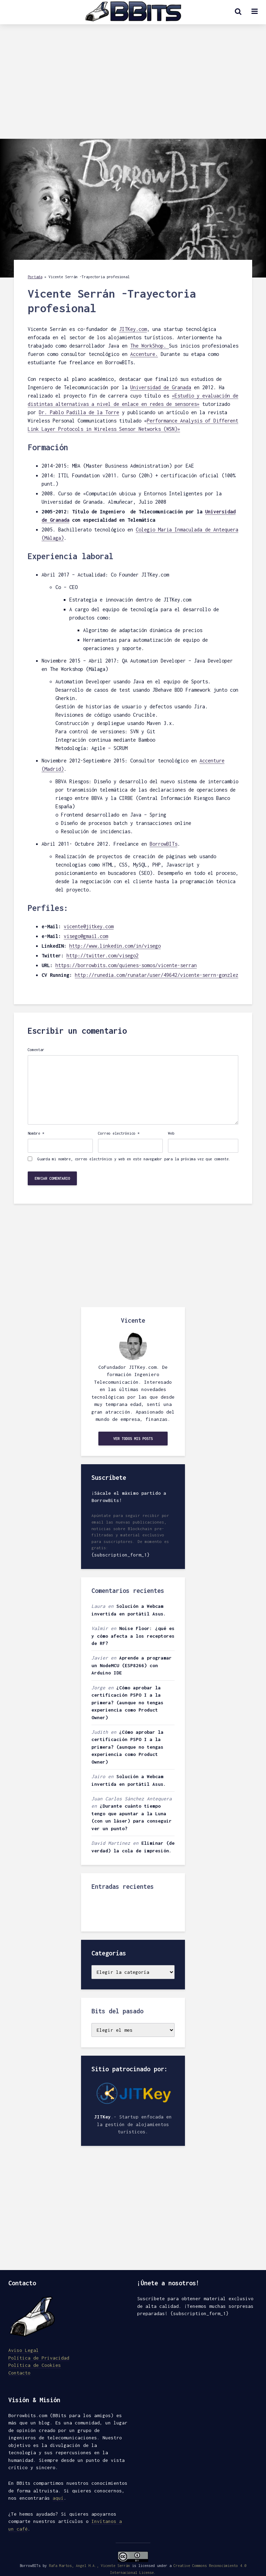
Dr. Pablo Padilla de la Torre (79, 412)
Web (171, 1133)
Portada (35, 277)
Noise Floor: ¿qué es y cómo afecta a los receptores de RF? (133, 1636)
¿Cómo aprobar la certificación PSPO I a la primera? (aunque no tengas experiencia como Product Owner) (127, 1702)
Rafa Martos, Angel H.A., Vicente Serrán (89, 2566)
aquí (58, 2498)
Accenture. (144, 354)
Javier (99, 1658)
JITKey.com (133, 329)
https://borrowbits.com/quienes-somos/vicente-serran (126, 965)
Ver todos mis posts (133, 1438)
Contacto (19, 2372)
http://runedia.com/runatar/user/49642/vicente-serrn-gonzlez (156, 975)
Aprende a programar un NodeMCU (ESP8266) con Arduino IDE (131, 1665)
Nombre (36, 1133)
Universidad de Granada (160, 387)
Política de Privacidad (38, 2358)
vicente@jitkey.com (89, 926)
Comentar (36, 1050)
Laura (98, 1606)
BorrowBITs (163, 844)
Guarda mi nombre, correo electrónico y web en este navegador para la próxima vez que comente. (134, 1159)
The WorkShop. (149, 346)
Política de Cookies (34, 2365)
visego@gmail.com (86, 936)
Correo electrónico (119, 1133)
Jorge (98, 1687)
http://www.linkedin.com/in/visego (115, 946)
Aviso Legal (23, 2350)
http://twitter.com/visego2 (102, 955)
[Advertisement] (133, 86)
